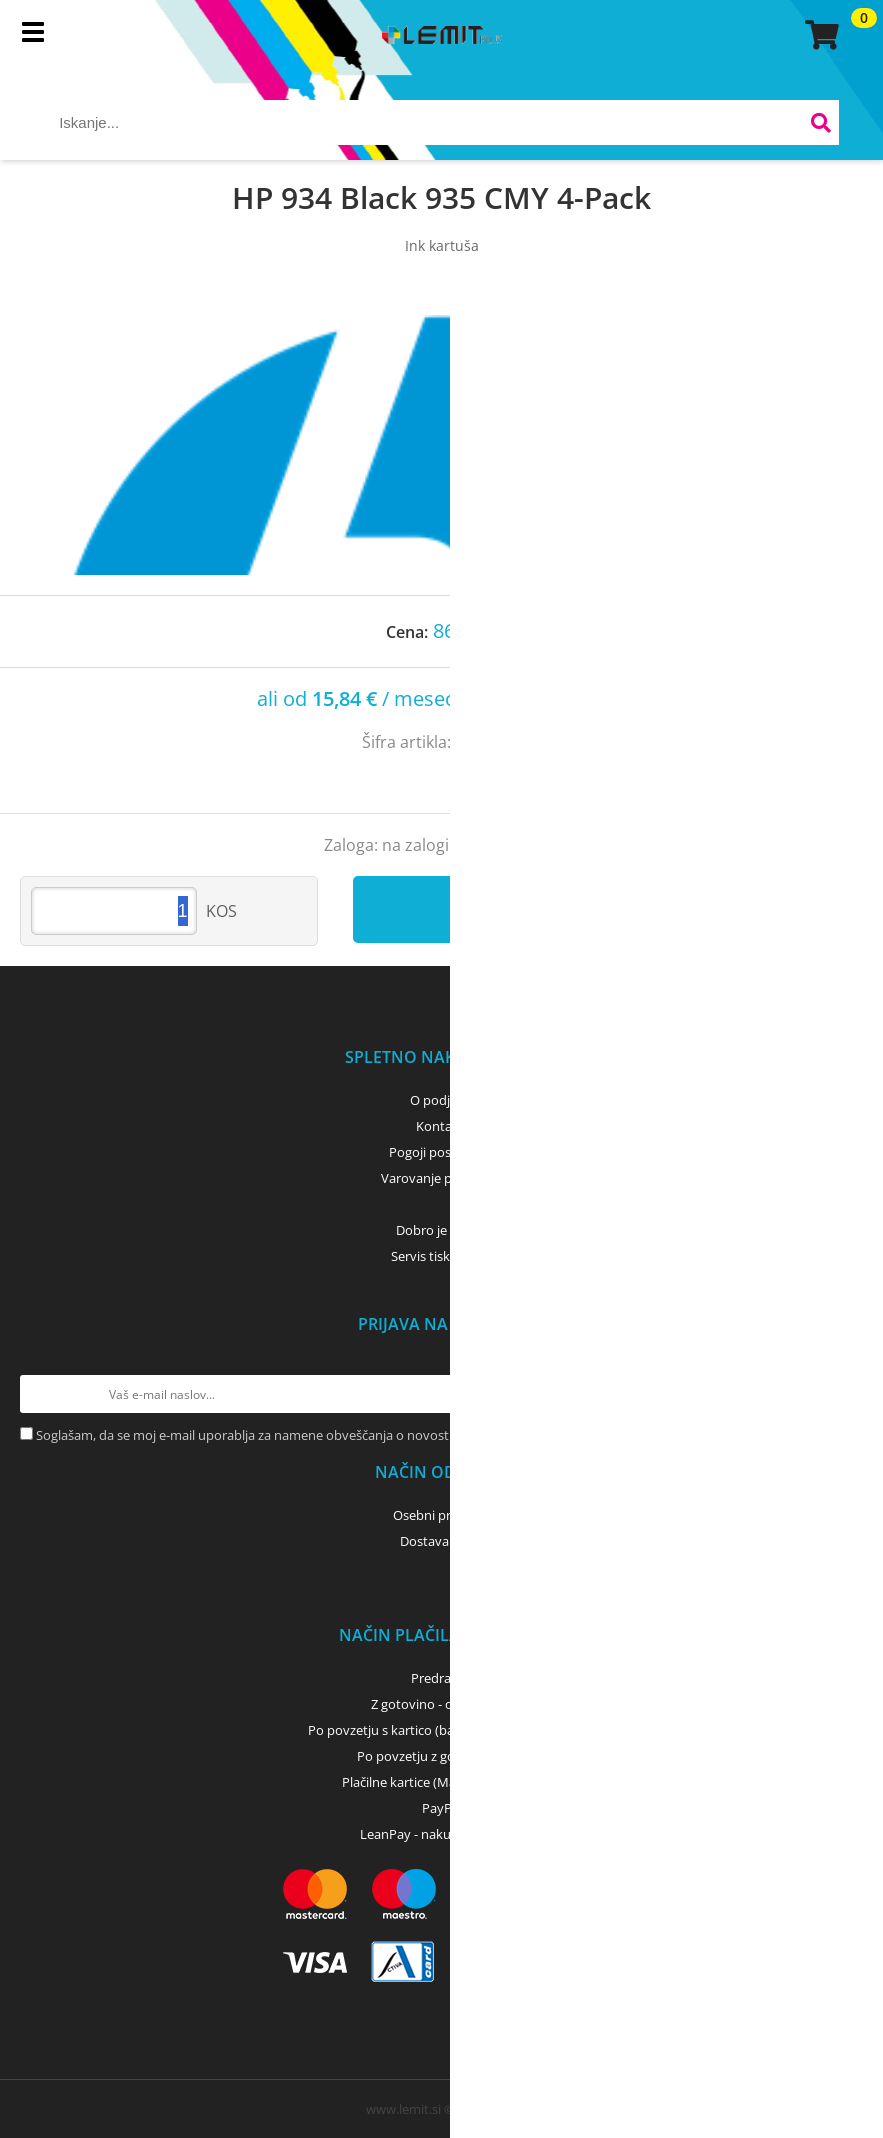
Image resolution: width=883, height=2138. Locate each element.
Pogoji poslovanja (441, 1152)
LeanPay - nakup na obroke (441, 1834)
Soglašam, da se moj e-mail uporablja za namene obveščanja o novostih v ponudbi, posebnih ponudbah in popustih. (381, 1435)
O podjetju (441, 1100)
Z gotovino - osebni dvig (442, 1704)
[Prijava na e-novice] (844, 1394)
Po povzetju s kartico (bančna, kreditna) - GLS (442, 1730)
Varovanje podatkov (441, 1178)
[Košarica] (819, 35)
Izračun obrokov (565, 700)
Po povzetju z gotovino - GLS (442, 1756)
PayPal (442, 1808)
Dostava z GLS (442, 1541)
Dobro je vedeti (441, 1230)
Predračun (442, 1678)
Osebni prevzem (441, 1515)
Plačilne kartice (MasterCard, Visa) (441, 1782)
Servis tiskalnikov (442, 1256)
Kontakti (441, 1126)
